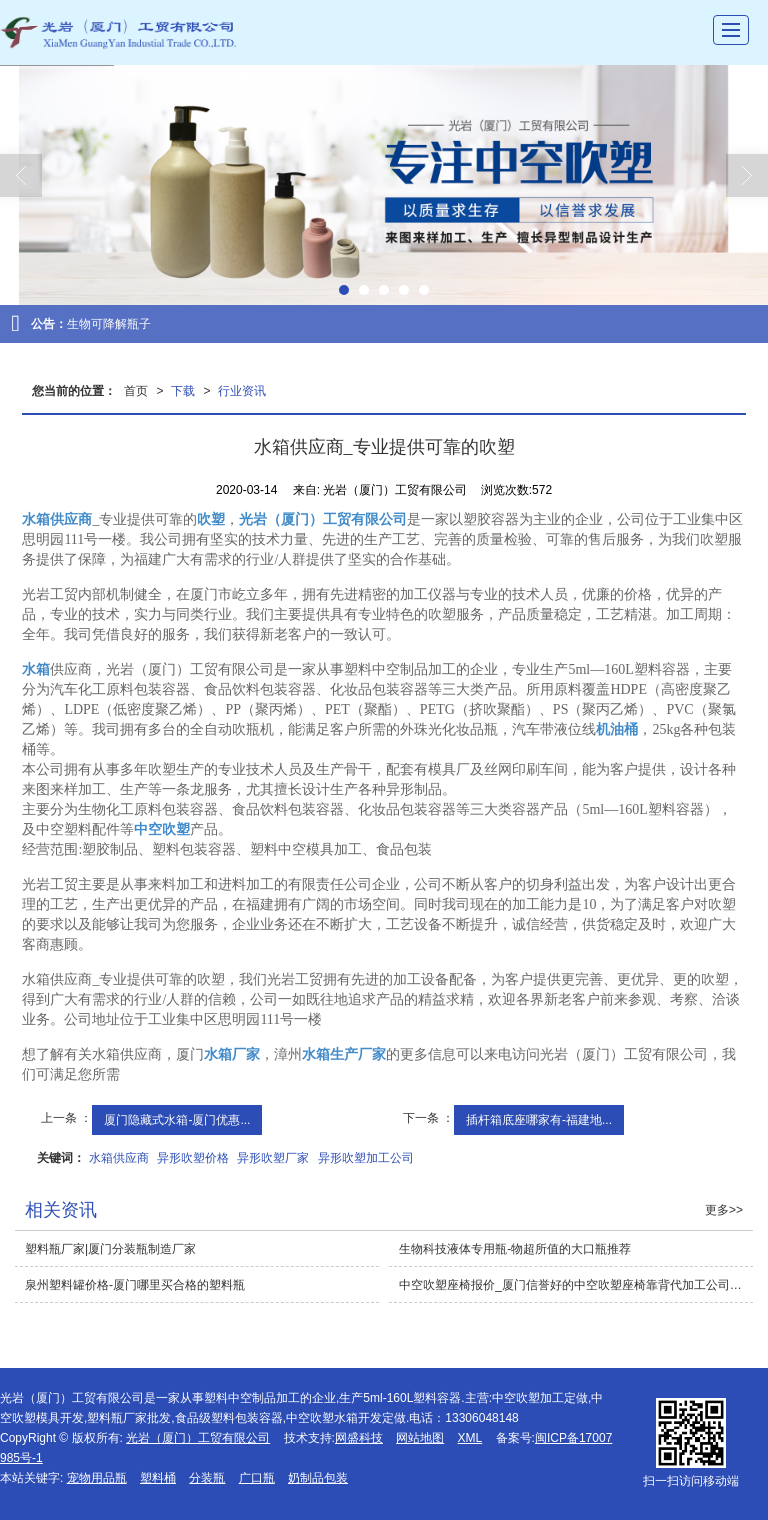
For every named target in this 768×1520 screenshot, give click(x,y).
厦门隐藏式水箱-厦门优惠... (177, 1120)
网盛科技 (359, 1438)
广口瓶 (257, 1478)
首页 (136, 391)
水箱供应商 (119, 1158)
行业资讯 (242, 391)
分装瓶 (207, 1478)
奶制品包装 (318, 1478)
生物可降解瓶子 (109, 324)
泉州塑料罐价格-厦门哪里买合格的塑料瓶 (135, 1285)
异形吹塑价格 (193, 1158)
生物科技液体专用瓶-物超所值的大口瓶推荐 (515, 1249)
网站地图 (420, 1438)
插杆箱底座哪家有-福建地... (539, 1120)
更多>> (724, 1210)
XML (470, 1438)
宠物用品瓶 (97, 1478)
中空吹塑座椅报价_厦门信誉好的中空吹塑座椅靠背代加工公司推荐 (576, 1285)
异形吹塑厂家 (273, 1158)
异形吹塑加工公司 (366, 1158)
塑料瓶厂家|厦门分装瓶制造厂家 (110, 1249)
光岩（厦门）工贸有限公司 (198, 1438)
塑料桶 (158, 1478)
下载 (183, 391)
